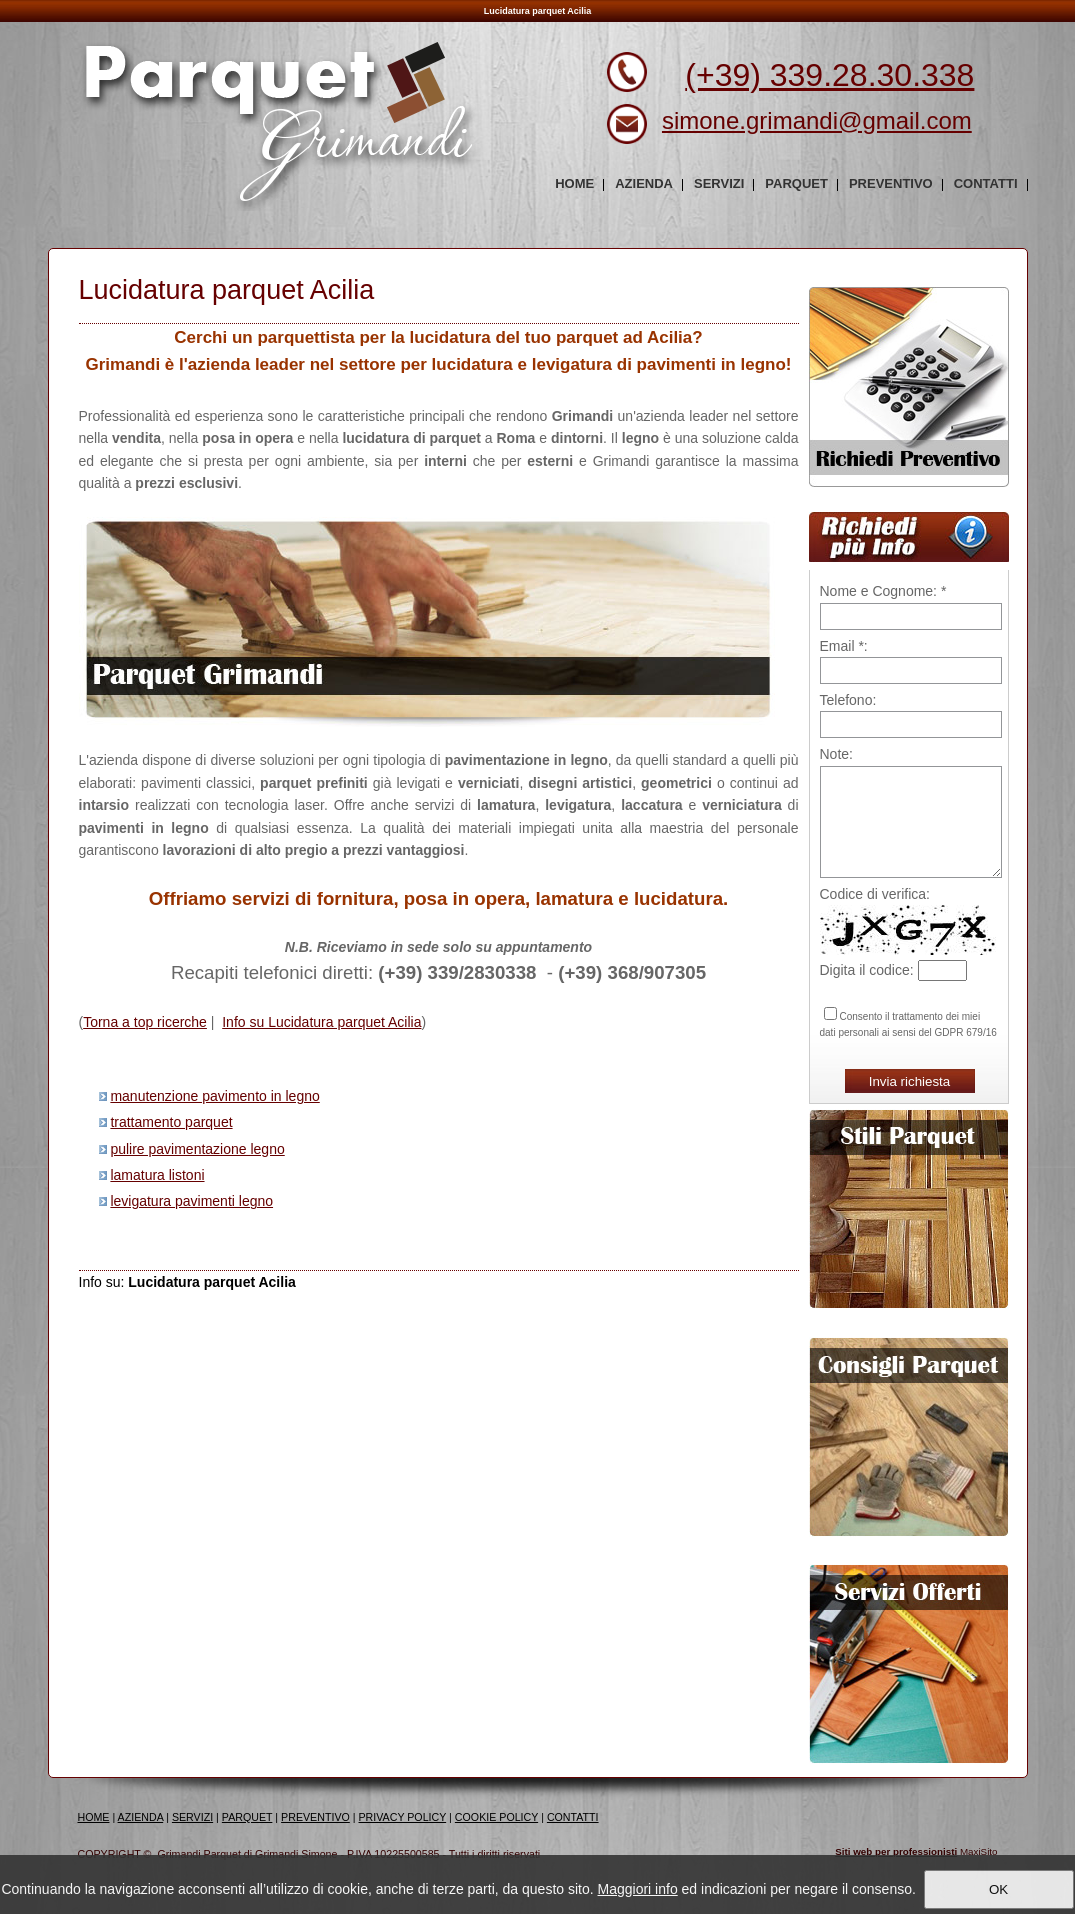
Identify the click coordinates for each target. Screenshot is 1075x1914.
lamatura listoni (157, 1175)
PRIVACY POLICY (403, 1817)
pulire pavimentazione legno (197, 1149)
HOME (94, 1817)
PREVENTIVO (315, 1817)
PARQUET (247, 1817)
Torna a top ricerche (145, 1022)
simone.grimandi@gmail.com (817, 120)
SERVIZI (192, 1817)
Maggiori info (638, 1889)
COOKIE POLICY (496, 1817)
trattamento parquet (171, 1122)
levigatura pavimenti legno (191, 1201)
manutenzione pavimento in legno (214, 1096)
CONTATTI (573, 1817)
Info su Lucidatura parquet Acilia (321, 1022)
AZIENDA (141, 1817)
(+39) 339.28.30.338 (829, 75)
